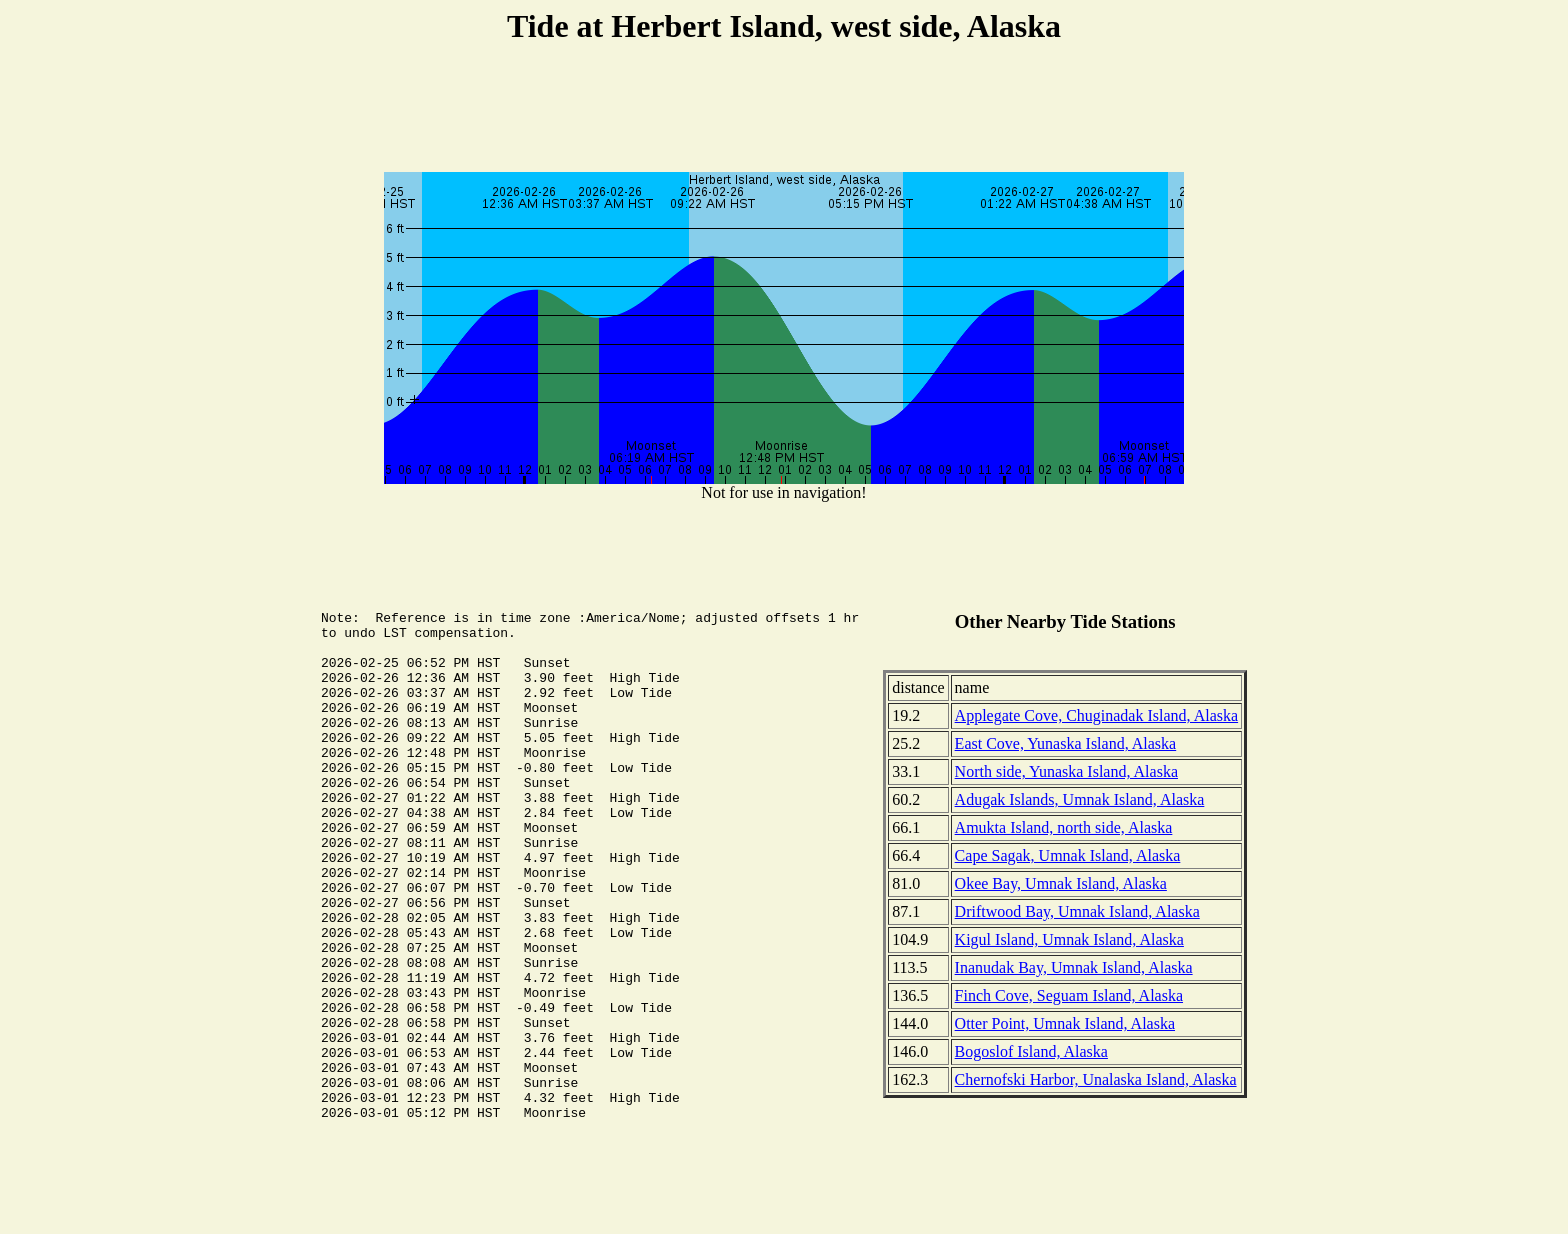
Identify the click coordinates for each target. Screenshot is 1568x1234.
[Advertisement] (784, 111)
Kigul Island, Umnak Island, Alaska (1069, 939)
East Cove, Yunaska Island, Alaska (1066, 743)
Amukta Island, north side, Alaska (1064, 827)
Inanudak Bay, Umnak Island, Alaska (1074, 967)
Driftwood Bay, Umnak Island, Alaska (1077, 911)
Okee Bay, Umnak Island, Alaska (1061, 883)
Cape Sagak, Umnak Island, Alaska (1068, 855)
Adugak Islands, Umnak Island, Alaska (1080, 799)
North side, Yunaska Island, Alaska (1066, 771)
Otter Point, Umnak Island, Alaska (1065, 1023)
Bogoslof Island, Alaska (1031, 1051)
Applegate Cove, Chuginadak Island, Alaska (1097, 715)
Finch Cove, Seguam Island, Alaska (1069, 995)
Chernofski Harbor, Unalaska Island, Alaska (1096, 1079)
